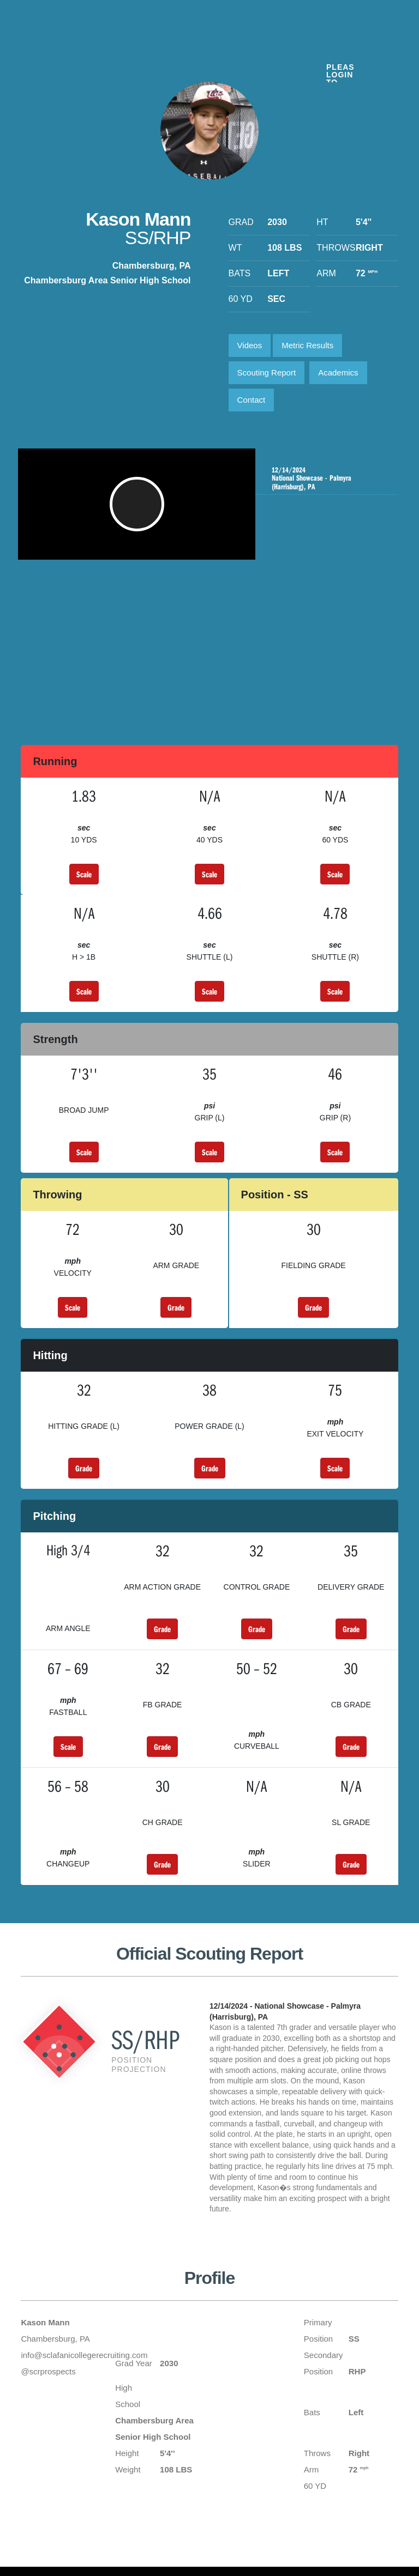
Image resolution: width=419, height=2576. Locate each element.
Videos (249, 345)
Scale (84, 874)
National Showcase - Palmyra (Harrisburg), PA (327, 478)
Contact (251, 399)
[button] (138, 509)
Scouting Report (266, 372)
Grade (175, 1307)
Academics (338, 372)
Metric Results (307, 345)
